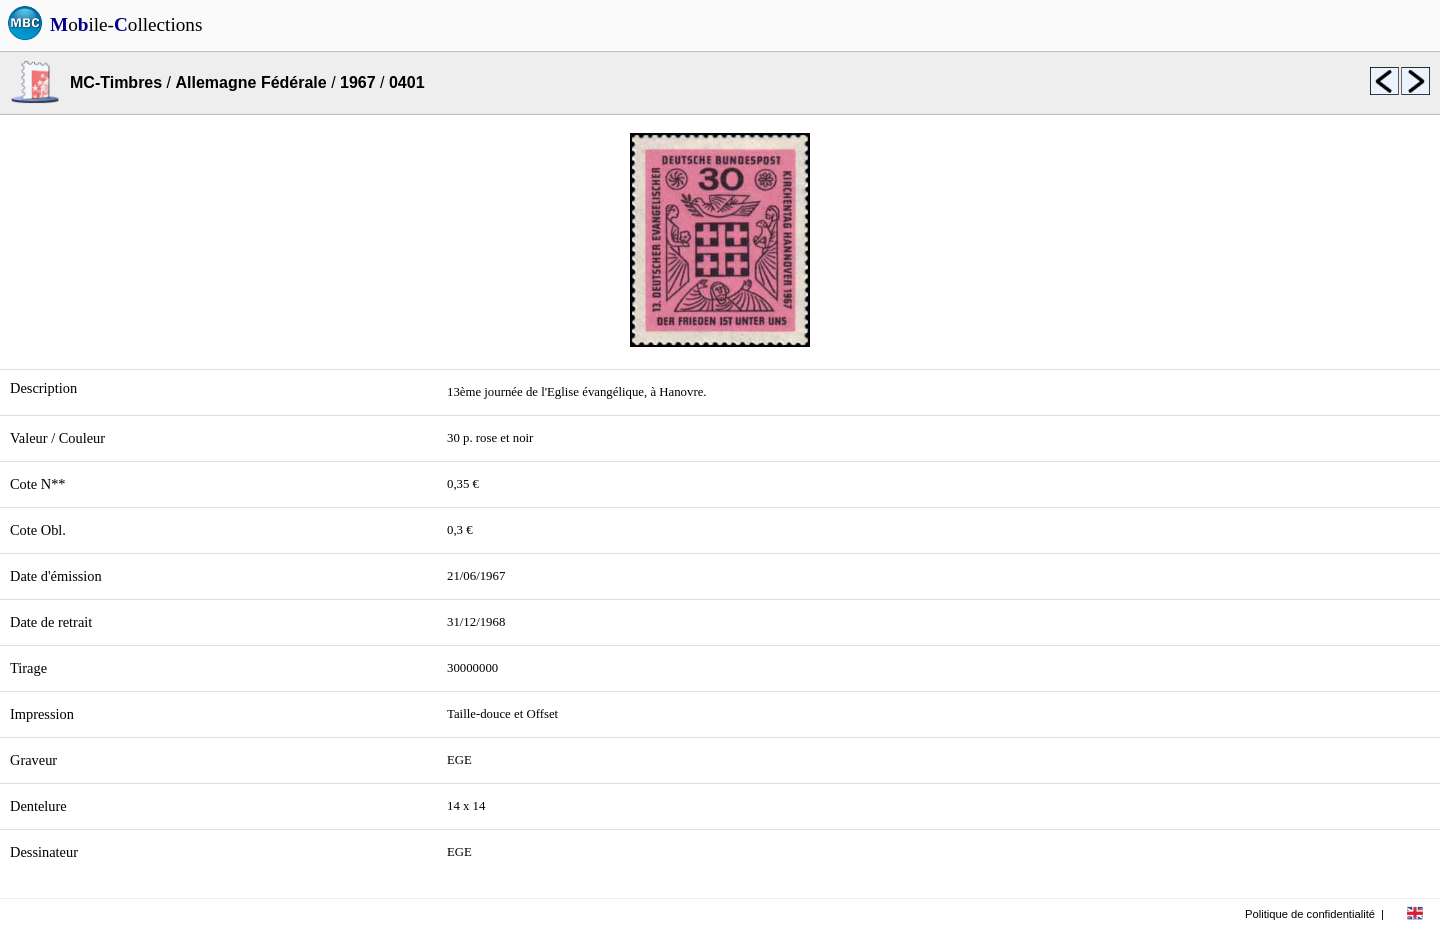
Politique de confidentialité (1310, 914)
